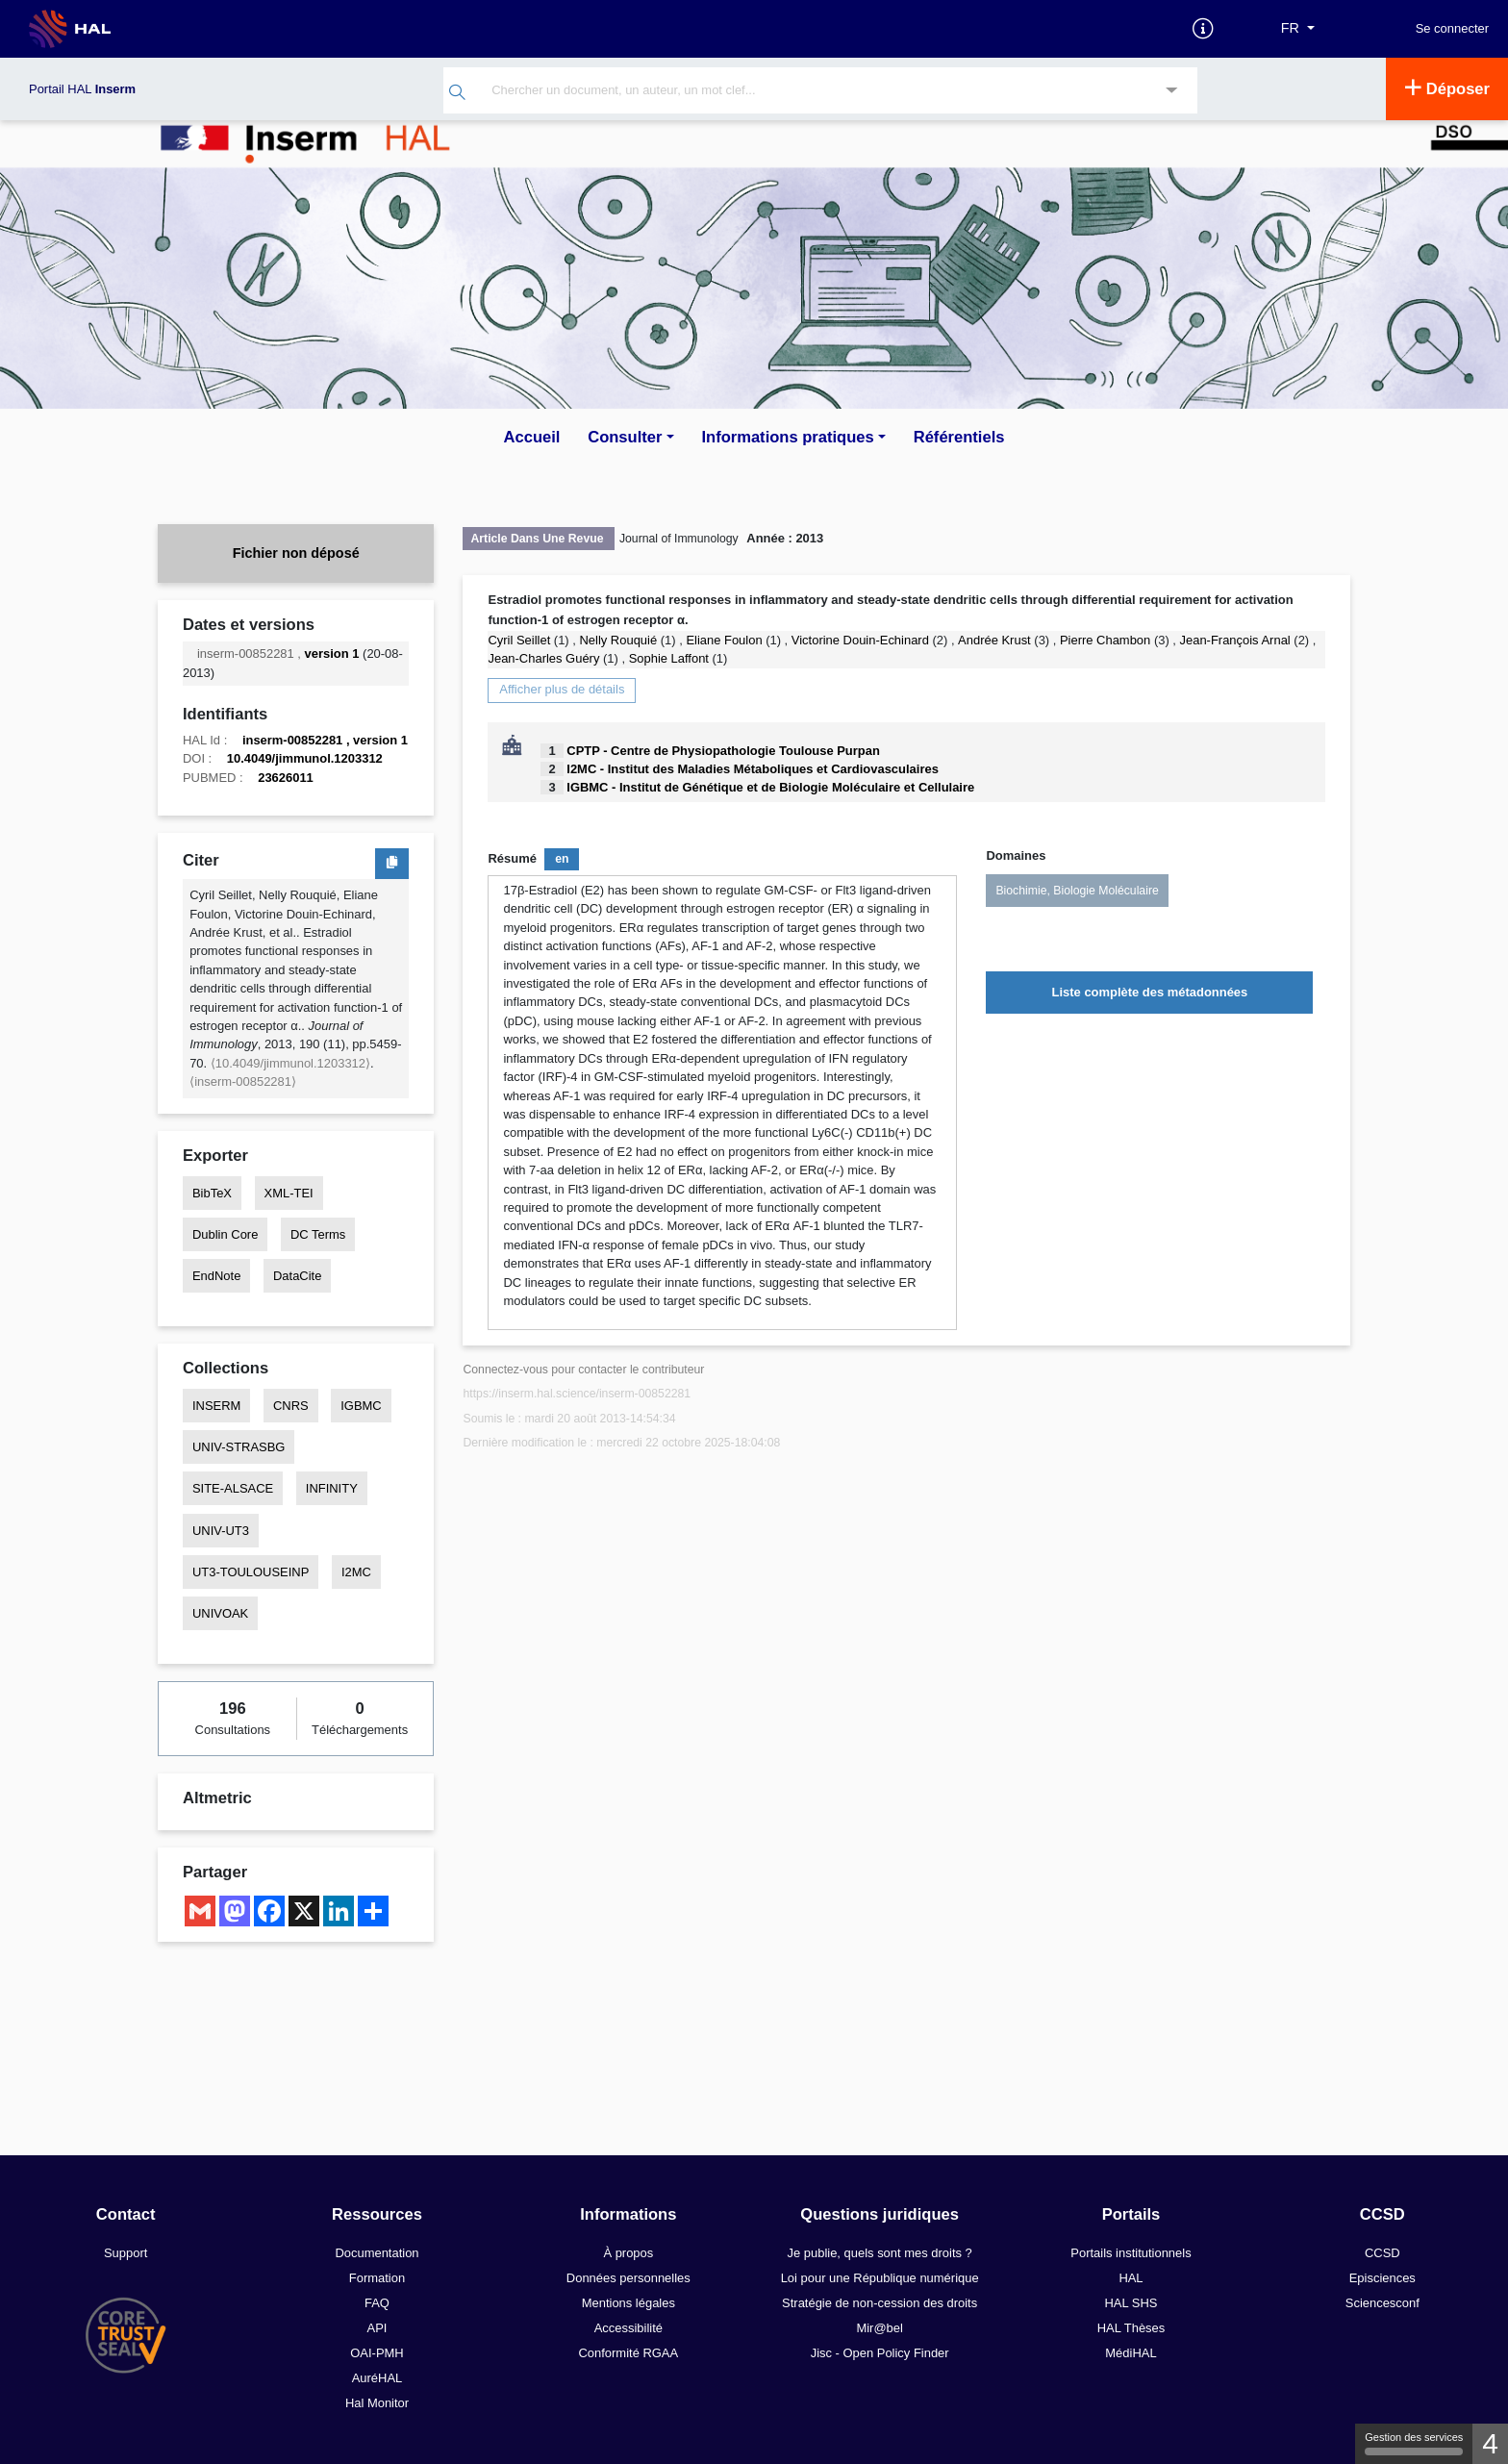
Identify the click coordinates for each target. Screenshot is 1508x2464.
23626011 (286, 777)
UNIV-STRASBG (238, 1447)
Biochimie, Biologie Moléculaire (1076, 890)
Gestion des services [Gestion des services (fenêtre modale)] (1414, 2443)
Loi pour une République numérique (880, 2278)
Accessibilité (628, 2328)
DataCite (297, 1276)
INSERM (216, 1405)
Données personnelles (628, 2278)
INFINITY (332, 1488)
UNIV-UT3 (220, 1530)
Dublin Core (225, 1234)
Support (125, 2253)
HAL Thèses (1131, 2328)
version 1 (332, 653)
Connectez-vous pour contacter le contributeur (583, 1369)
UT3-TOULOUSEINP (250, 1572)
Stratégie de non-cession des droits (879, 2303)
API (377, 2328)
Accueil (532, 437)
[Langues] (1298, 28)
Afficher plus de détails (561, 689)
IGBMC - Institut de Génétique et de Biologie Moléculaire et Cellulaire (770, 787)
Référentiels (959, 437)
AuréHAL (377, 2378)
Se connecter (1452, 29)
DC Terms (317, 1234)
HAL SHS (1131, 2303)
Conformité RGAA (628, 2353)
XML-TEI (289, 1193)
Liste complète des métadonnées (1150, 992)
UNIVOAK (220, 1613)
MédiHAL (1130, 2353)
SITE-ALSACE (232, 1488)
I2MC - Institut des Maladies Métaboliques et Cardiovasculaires (752, 769)
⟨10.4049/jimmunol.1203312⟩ (290, 1063)
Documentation (376, 2253)
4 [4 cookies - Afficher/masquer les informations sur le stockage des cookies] (1490, 2443)
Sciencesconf (1382, 2303)
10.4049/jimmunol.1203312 (305, 758)
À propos (628, 2253)
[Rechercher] (457, 95)
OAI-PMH (376, 2353)
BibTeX (212, 1193)
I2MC (356, 1572)
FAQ (377, 2303)
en (561, 859)
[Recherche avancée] (1172, 92)
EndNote (216, 1276)
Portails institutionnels (1130, 2253)
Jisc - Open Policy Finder (880, 2353)
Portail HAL (82, 89)
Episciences (1382, 2278)
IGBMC (360, 1405)
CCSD (1382, 2253)
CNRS (291, 1405)
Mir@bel (879, 2328)
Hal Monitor (377, 2403)
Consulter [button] (625, 437)
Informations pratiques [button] (787, 437)
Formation (377, 2278)
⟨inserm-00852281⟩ (242, 1081)
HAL (1130, 2278)
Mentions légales (628, 2303)
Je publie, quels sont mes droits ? (880, 2253)
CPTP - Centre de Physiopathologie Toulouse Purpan (723, 750)
